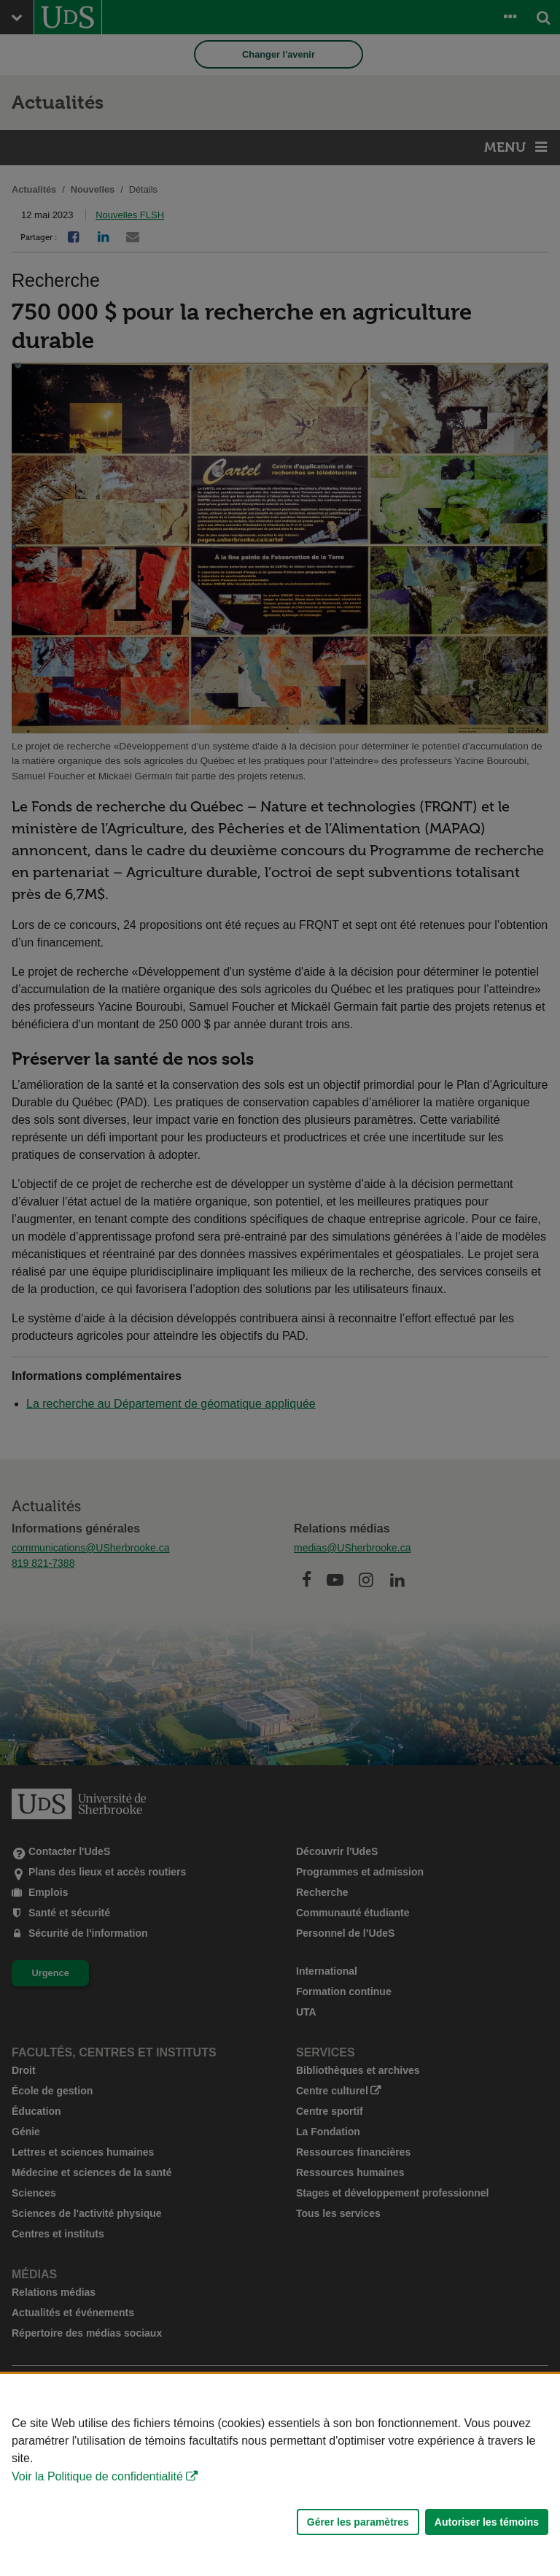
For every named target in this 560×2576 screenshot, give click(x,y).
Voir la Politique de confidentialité (97, 2476)
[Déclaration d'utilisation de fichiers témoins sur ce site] (280, 2475)
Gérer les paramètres (358, 2522)
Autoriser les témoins (487, 2522)
